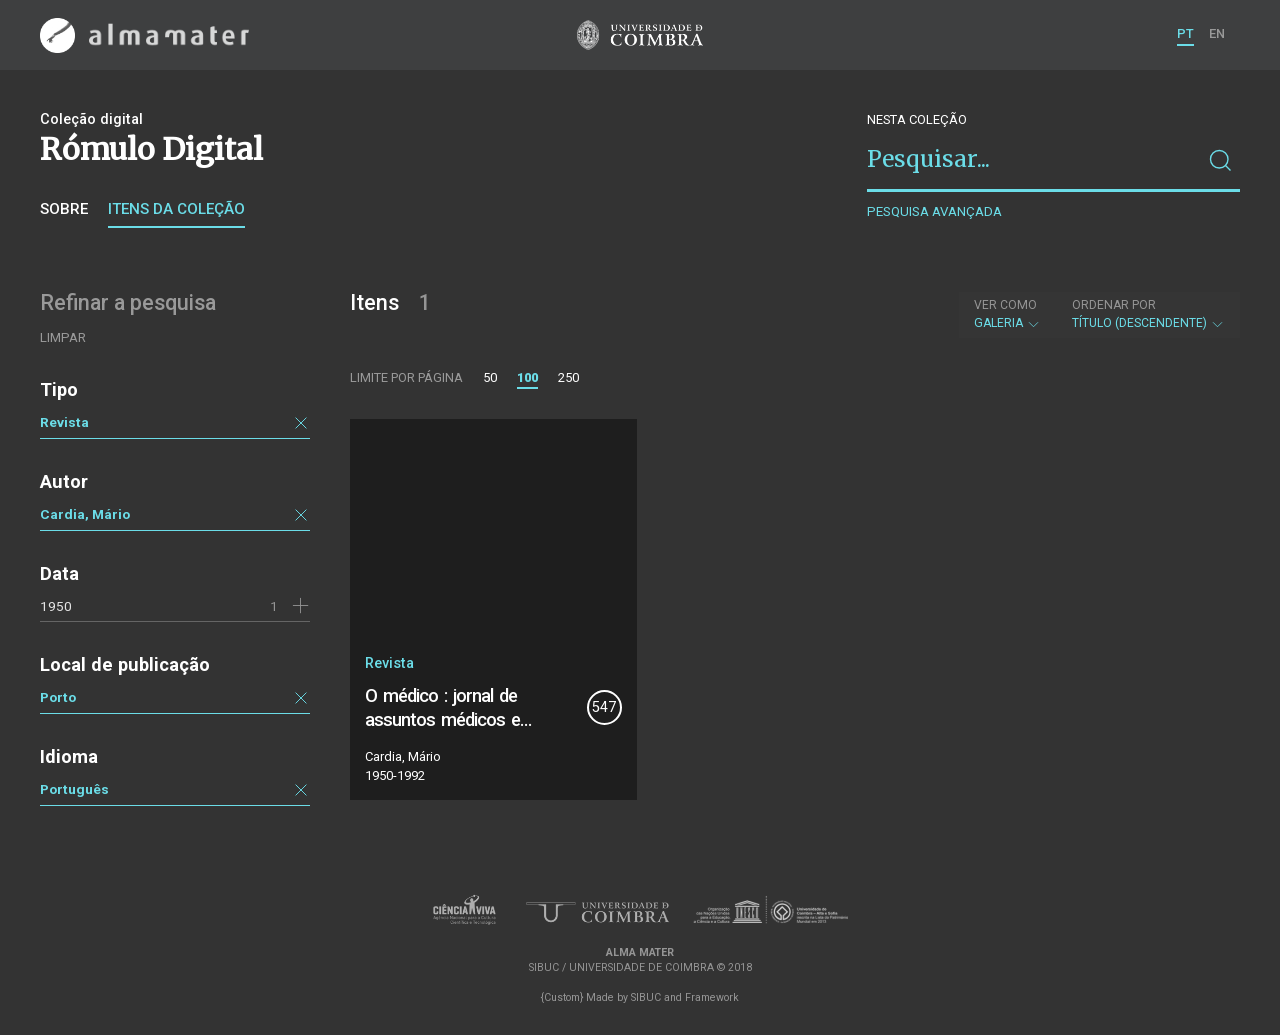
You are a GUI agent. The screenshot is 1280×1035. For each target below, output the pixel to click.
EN (1217, 33)
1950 (56, 606)
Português (74, 789)
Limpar (63, 337)
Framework (712, 997)
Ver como (1005, 305)
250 (568, 377)
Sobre (64, 209)
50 (490, 377)
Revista (64, 422)
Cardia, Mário (85, 514)
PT (1185, 33)
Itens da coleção (176, 209)
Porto (58, 697)
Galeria (1007, 314)
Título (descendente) (1148, 314)
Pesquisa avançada (934, 211)
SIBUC (646, 997)
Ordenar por (1114, 305)
